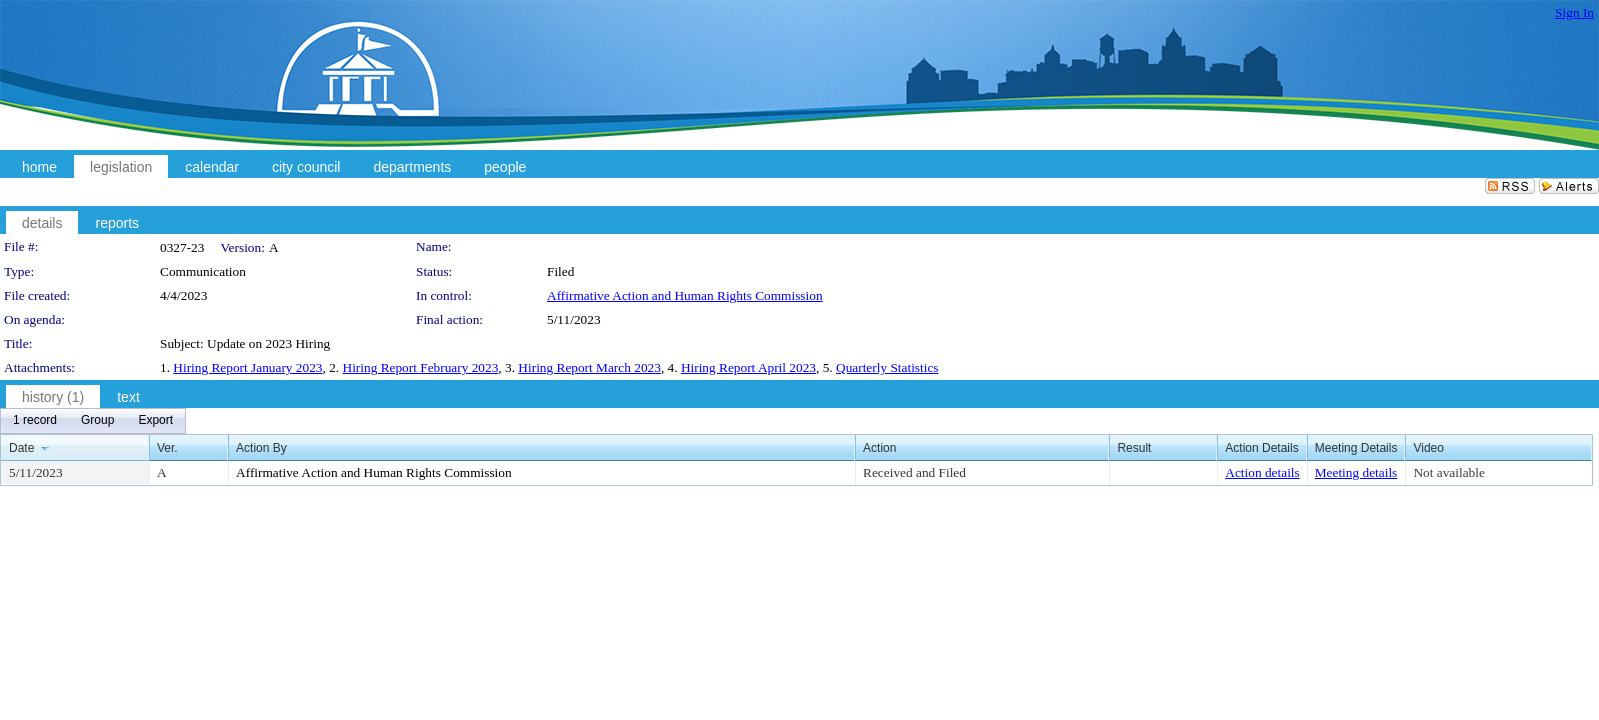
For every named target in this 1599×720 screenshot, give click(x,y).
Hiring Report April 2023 (748, 367)
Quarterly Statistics (887, 367)
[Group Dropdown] (97, 421)
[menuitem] (35, 421)
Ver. (167, 448)
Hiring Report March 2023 (589, 367)
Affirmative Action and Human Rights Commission (685, 295)
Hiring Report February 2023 (421, 367)
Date (21, 448)
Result (1134, 448)
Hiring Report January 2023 (247, 367)
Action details (1262, 472)
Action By (261, 448)
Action (879, 448)
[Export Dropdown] (155, 421)
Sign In (1574, 12)
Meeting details (1356, 472)
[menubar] (93, 421)
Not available (1448, 472)
